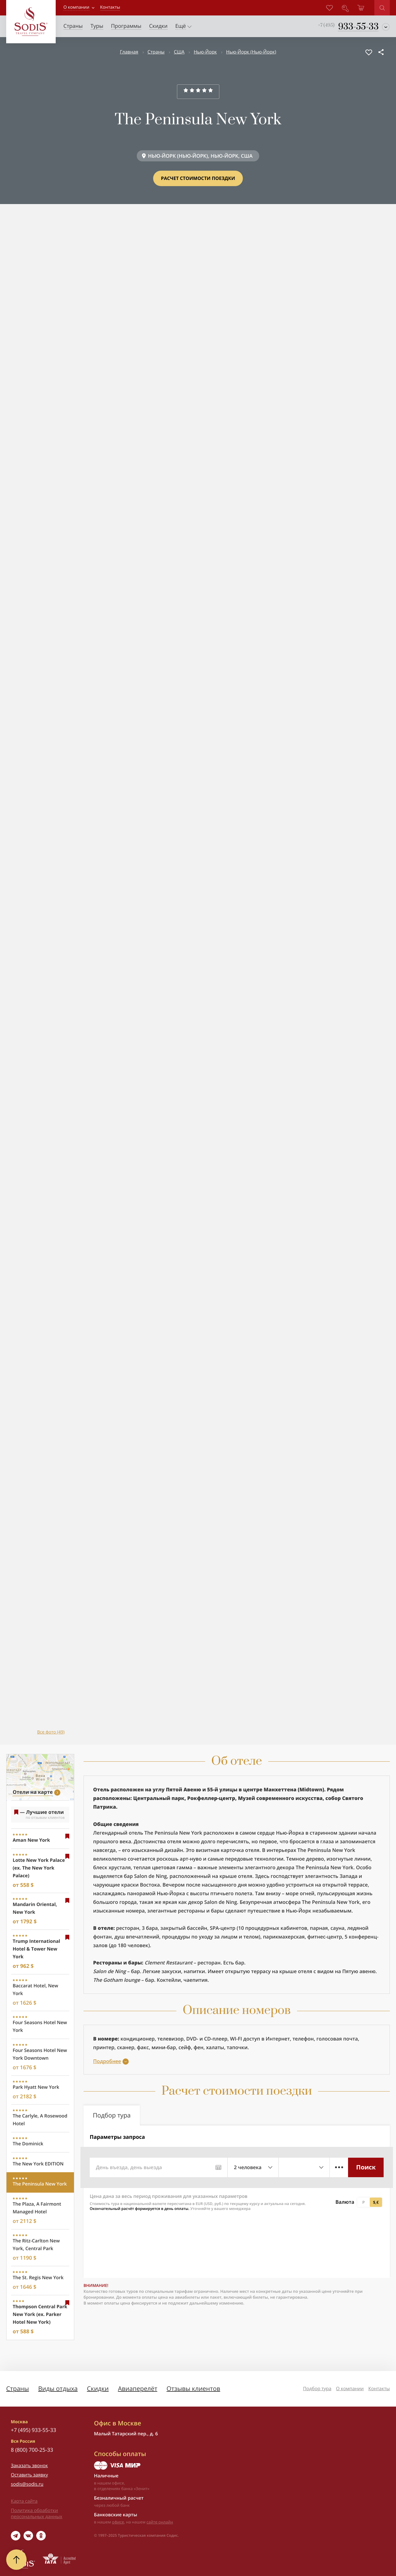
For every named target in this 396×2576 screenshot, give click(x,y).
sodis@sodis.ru (27, 2484)
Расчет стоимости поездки (198, 178)
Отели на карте (33, 1792)
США (179, 52)
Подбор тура (317, 2389)
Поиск (366, 2167)
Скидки (98, 2388)
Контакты (379, 2389)
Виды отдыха (58, 2388)
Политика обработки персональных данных (36, 2513)
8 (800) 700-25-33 (32, 2449)
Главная (129, 52)
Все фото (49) (51, 1732)
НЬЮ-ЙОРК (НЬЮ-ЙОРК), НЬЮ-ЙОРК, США (200, 155)
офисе (118, 2522)
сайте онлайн (160, 2522)
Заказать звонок (29, 2466)
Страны (156, 52)
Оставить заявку (29, 2475)
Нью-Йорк (205, 52)
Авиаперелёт (137, 2388)
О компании (76, 7)
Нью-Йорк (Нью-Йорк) (251, 52)
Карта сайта (24, 2501)
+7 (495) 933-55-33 (33, 2429)
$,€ (376, 2202)
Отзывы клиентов (193, 2388)
